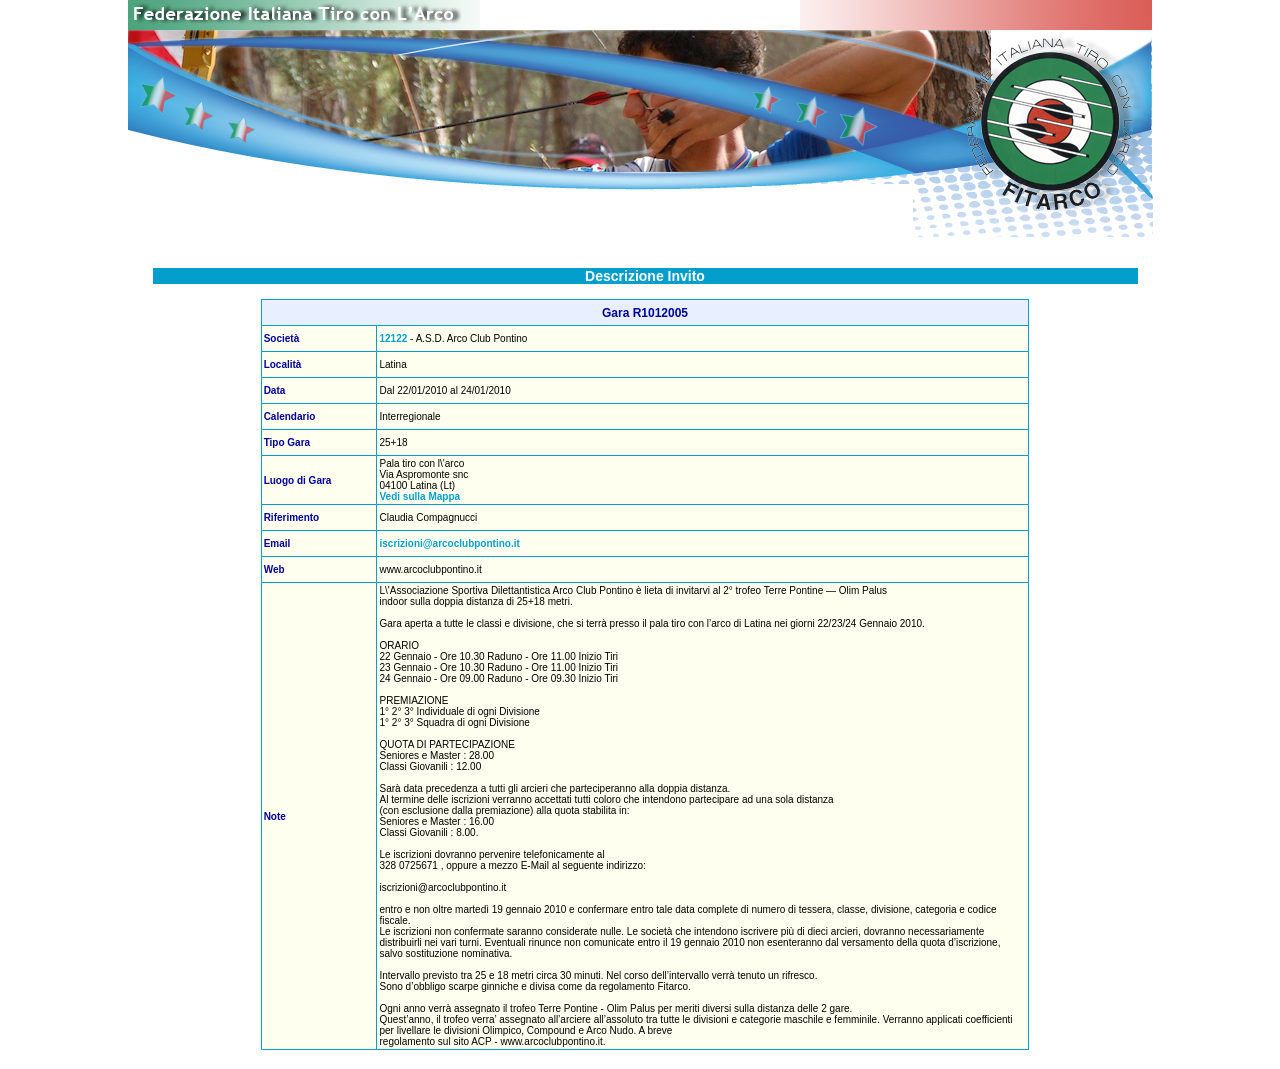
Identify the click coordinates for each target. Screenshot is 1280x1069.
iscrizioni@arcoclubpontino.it (449, 543)
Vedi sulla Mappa (419, 496)
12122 (393, 338)
